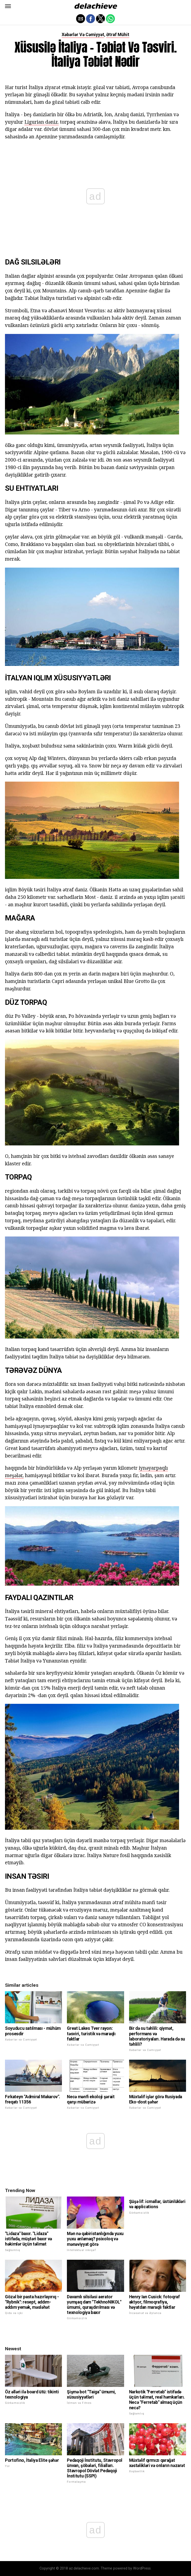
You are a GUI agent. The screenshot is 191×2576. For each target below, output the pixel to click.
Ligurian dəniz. (41, 121)
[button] (8, 6)
